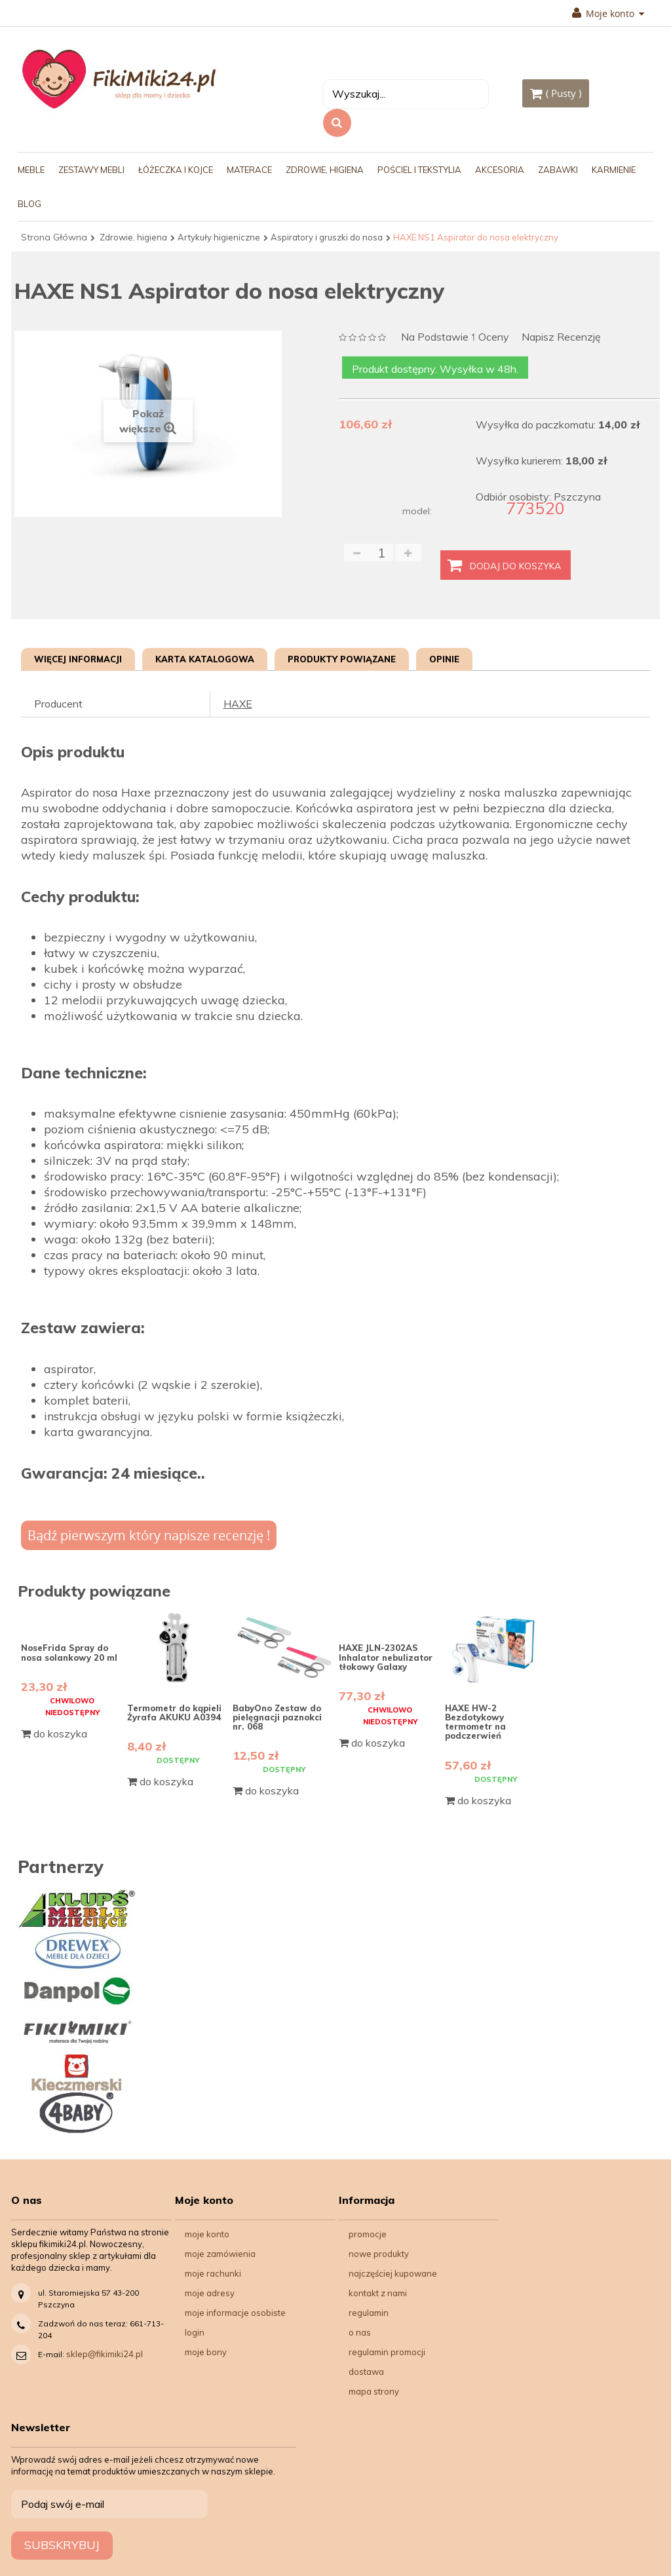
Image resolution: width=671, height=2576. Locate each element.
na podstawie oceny (455, 337)
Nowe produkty (379, 2253)
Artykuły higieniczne (219, 237)
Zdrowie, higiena (133, 237)
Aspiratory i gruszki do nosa (327, 237)
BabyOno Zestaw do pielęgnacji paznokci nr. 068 (277, 1717)
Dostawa (366, 2371)
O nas (360, 2332)
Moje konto (608, 14)
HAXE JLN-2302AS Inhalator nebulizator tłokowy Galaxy (385, 1657)
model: (417, 511)
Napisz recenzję (561, 337)
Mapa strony (374, 2391)
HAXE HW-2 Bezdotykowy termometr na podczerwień (475, 1722)
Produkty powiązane (342, 659)
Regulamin (369, 2312)
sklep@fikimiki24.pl (104, 2354)
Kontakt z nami (378, 2293)
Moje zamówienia (220, 2253)
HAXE (237, 703)
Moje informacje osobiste (235, 2312)
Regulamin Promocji (387, 2352)
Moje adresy (210, 2293)
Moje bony (206, 2352)
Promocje (368, 2234)
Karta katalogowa (204, 659)
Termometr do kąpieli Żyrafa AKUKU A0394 (174, 1712)
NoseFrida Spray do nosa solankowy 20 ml (69, 1652)
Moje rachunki (213, 2273)
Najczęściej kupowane (393, 2273)
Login (194, 2332)
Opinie (444, 659)
